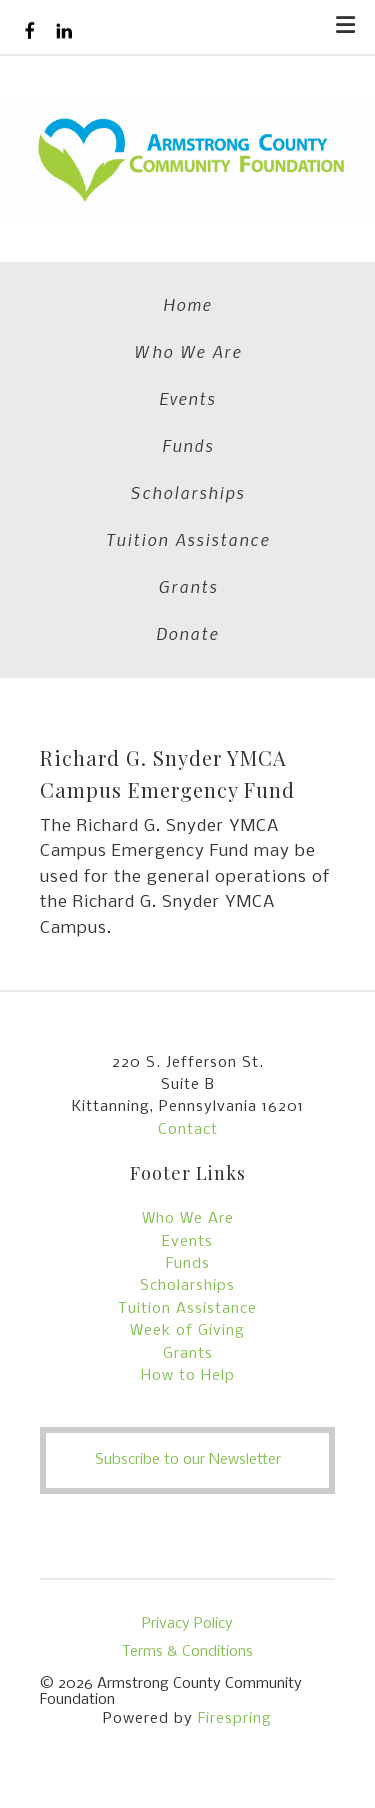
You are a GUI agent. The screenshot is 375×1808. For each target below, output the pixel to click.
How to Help (188, 1376)
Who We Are (188, 351)
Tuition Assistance (188, 539)
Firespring (235, 1719)
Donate (187, 633)
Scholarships (187, 492)
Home (187, 304)
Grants (188, 586)
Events (187, 398)
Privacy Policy (187, 1624)
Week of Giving (187, 1331)
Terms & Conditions (187, 1652)
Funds (188, 445)
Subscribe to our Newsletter (188, 1460)
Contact (188, 1130)
